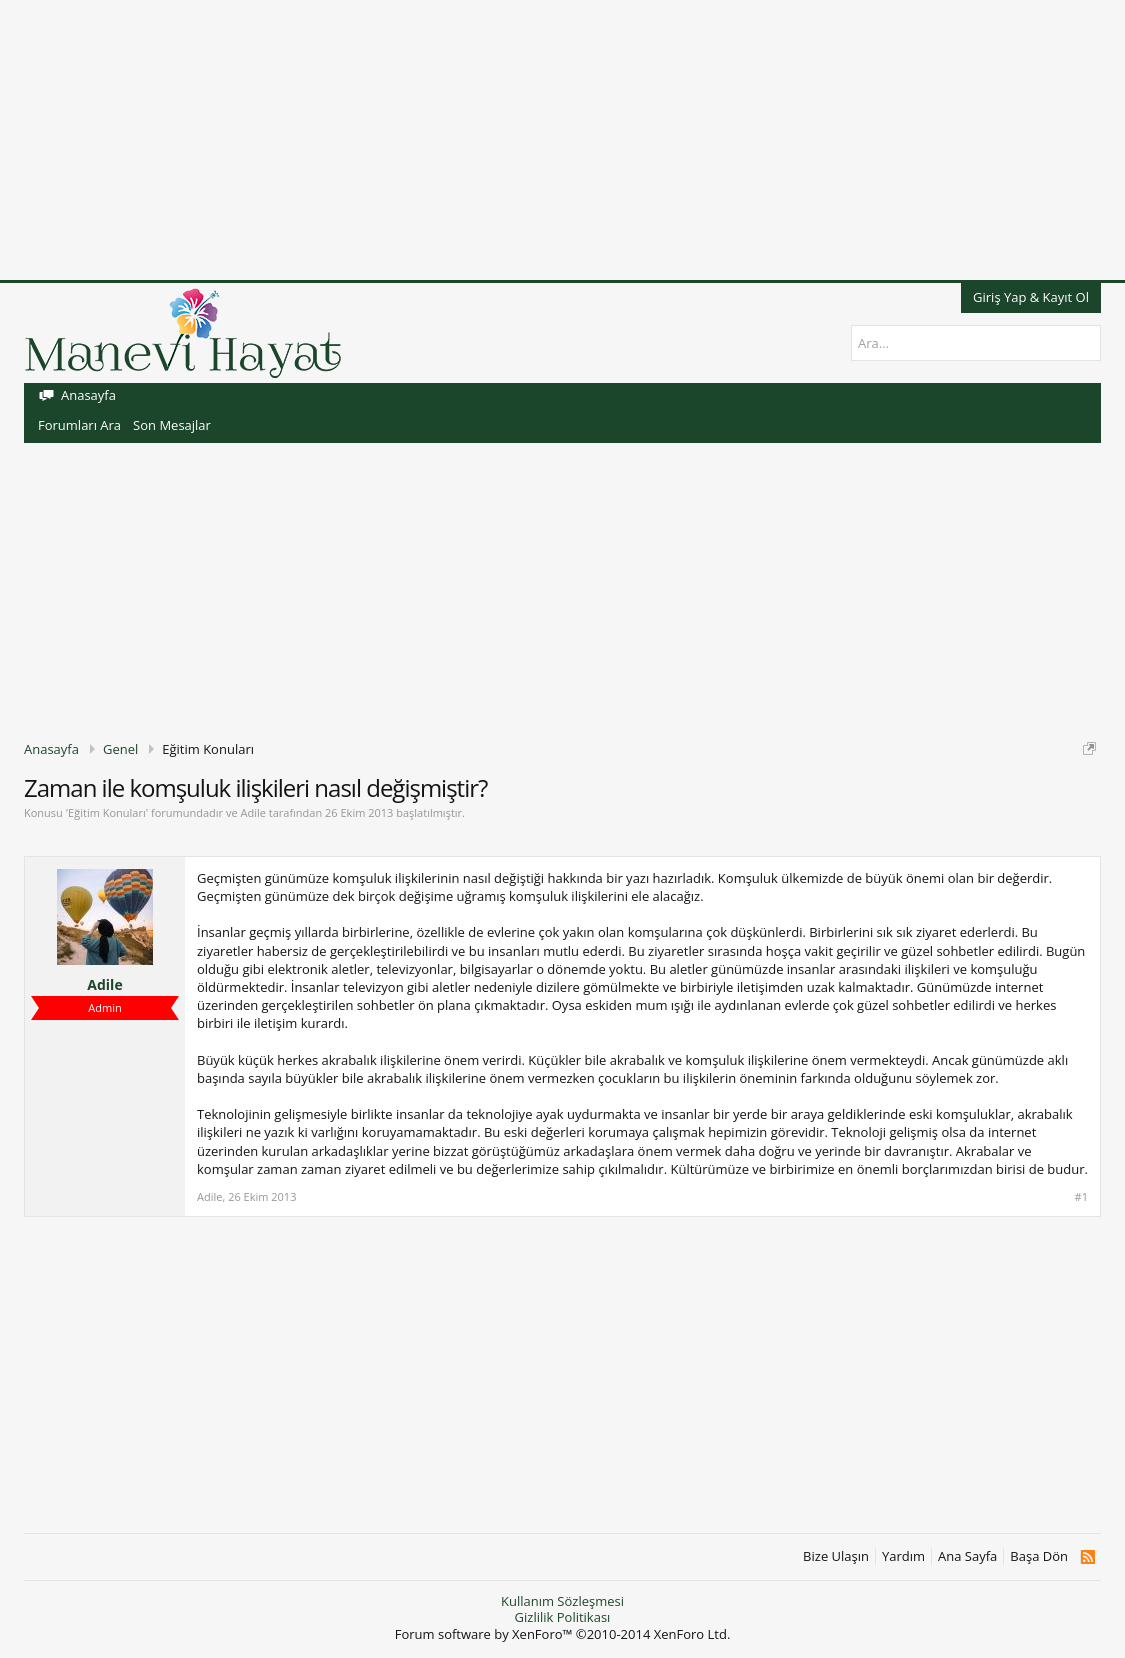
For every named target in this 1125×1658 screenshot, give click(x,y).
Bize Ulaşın (836, 1556)
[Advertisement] (562, 140)
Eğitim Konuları (107, 812)
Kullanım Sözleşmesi (562, 1601)
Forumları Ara (79, 425)
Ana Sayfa (967, 1556)
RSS (1087, 1557)
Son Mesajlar (172, 425)
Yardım (903, 1556)
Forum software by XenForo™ (563, 1634)
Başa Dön (1039, 1556)
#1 (1081, 1197)
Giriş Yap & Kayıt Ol (1031, 297)
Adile (252, 812)
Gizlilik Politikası (563, 1617)
